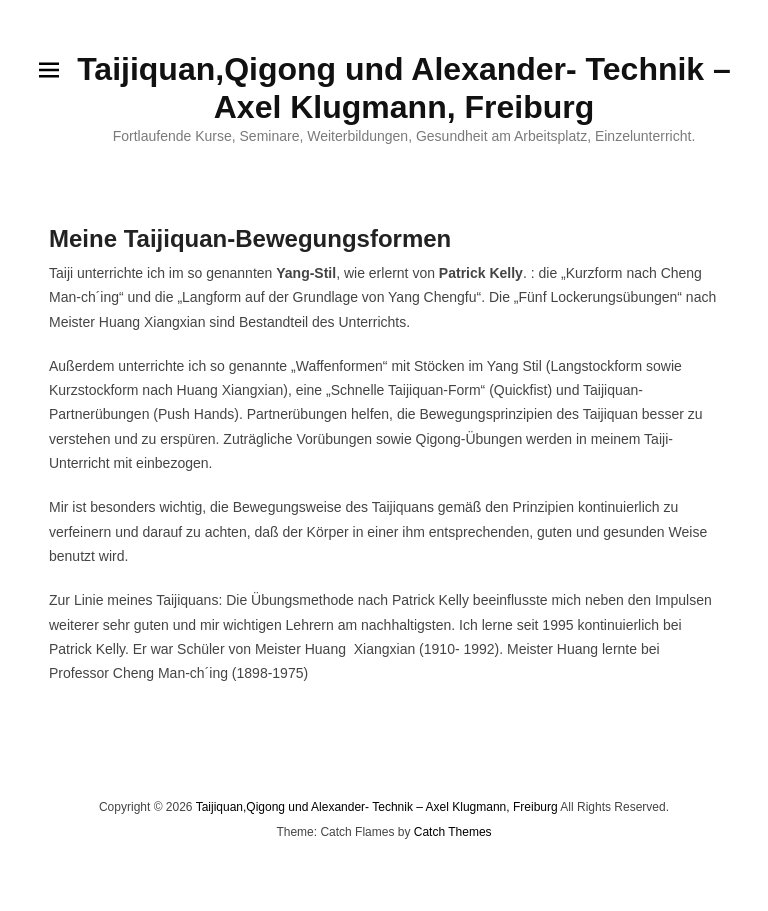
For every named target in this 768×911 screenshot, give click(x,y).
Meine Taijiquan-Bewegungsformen (250, 238)
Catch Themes (453, 832)
